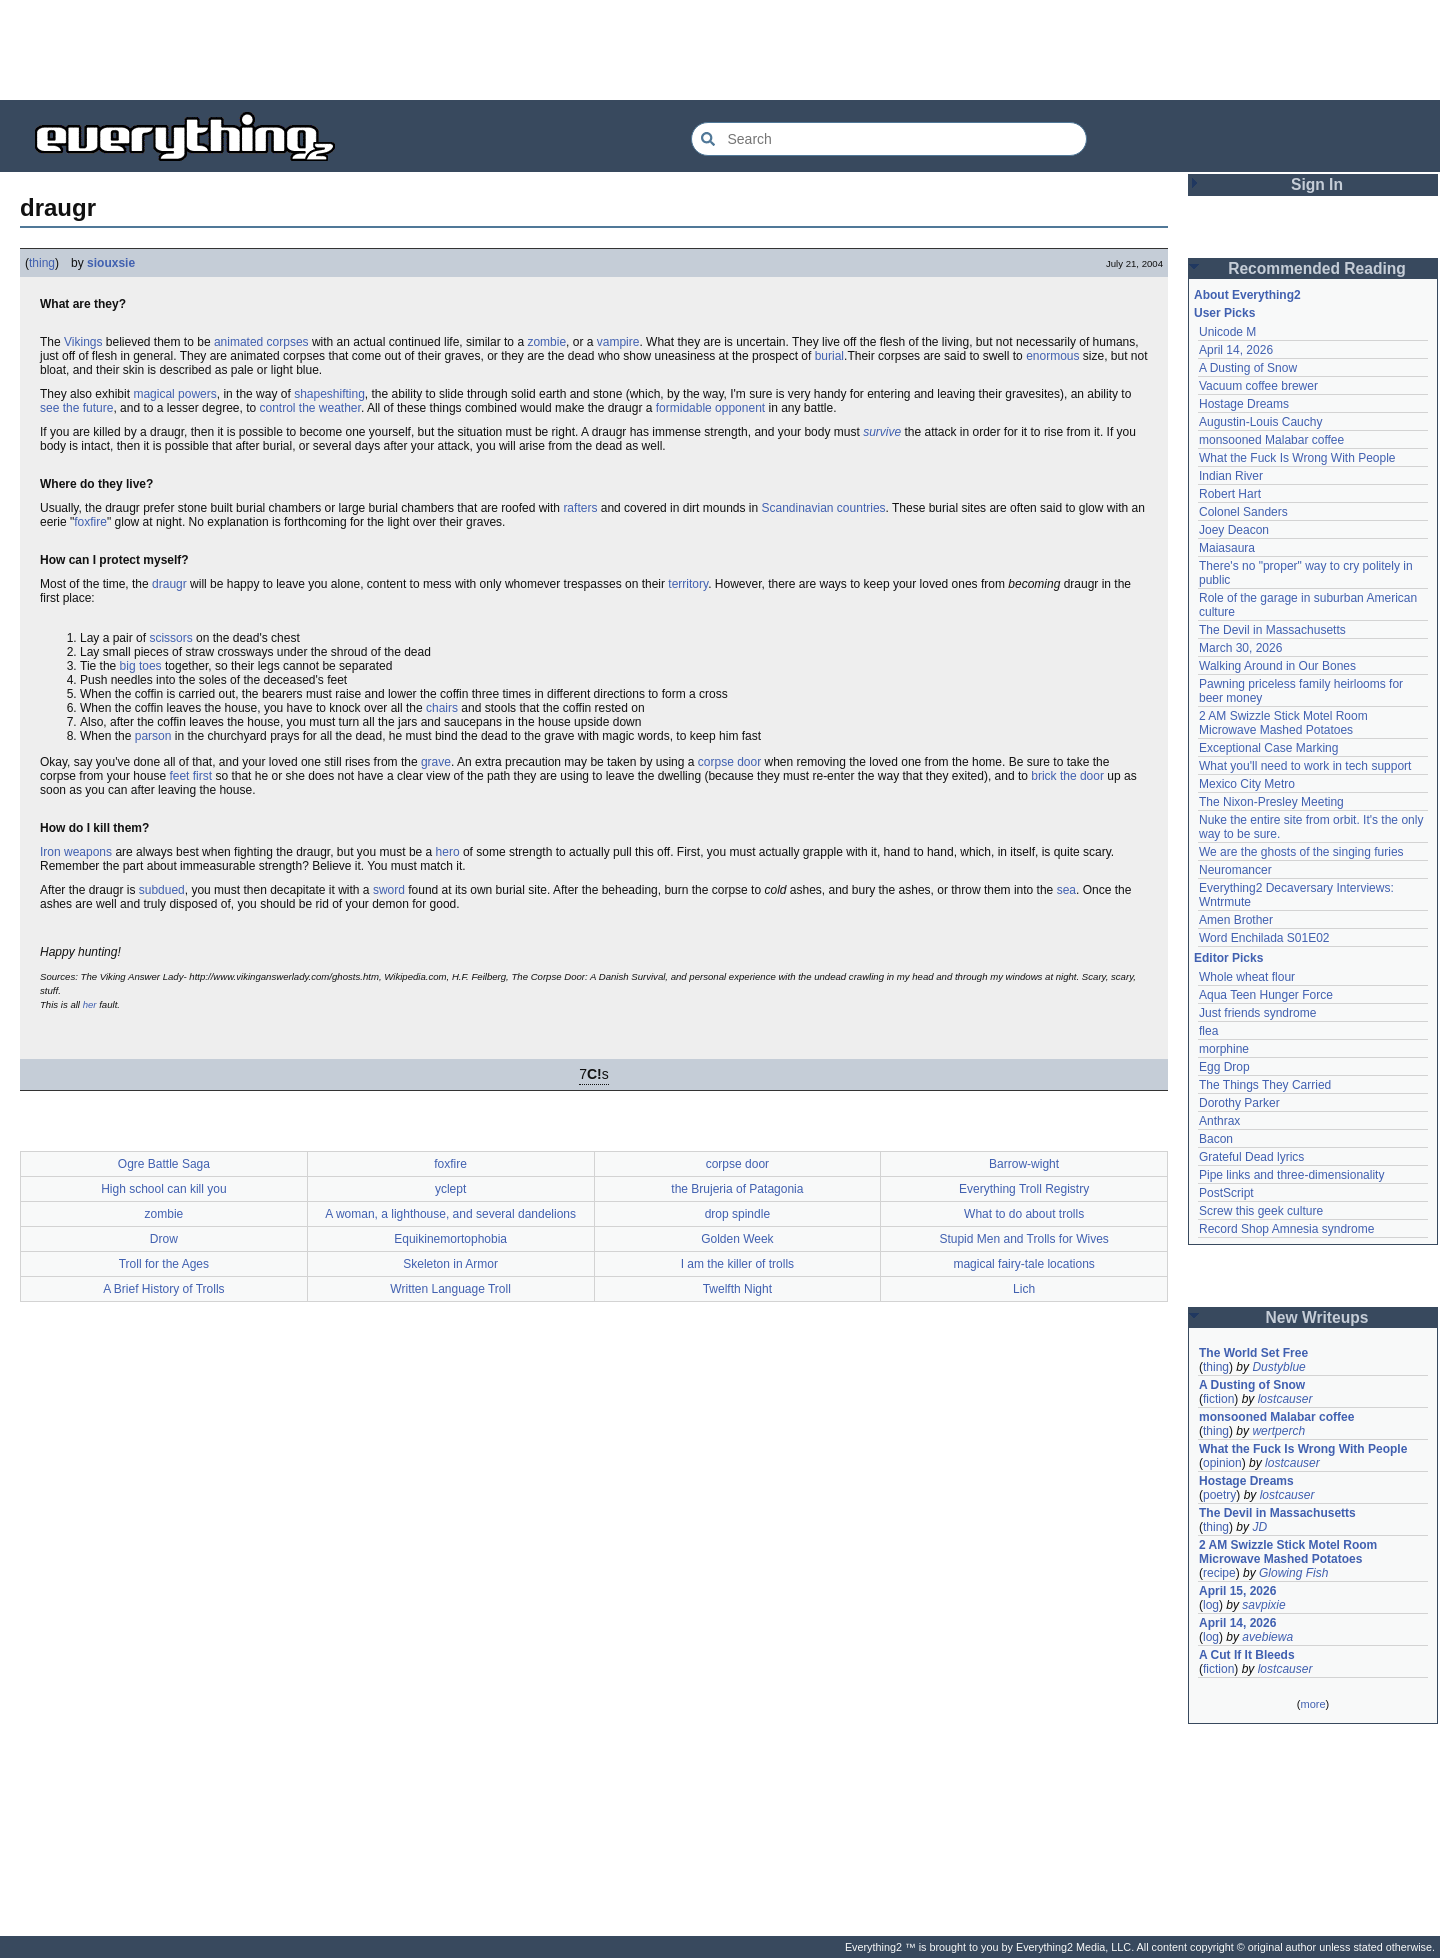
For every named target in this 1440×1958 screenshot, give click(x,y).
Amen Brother (1236, 920)
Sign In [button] (1317, 184)
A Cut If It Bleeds (1247, 1655)
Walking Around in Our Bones (1277, 666)
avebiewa (1267, 1637)
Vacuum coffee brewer (1258, 386)
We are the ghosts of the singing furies (1301, 852)
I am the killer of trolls (737, 1264)
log (1211, 1605)
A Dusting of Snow (1248, 368)
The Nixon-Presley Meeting (1271, 802)
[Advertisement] (720, 50)
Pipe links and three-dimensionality (1291, 1175)
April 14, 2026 (1236, 350)
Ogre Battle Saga (164, 1164)
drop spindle (737, 1214)
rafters (580, 508)
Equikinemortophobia (450, 1239)
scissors (170, 638)
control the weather (309, 408)
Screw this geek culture (1261, 1211)
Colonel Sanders (1243, 512)
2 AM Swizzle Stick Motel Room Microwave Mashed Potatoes (1283, 723)
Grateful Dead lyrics (1251, 1157)
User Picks (1224, 313)
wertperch (1278, 1431)
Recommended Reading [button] (1317, 268)
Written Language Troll (450, 1289)
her (90, 1004)
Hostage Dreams (1244, 404)
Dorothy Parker (1239, 1103)
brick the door (1067, 776)
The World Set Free (1253, 1353)
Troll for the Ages (164, 1264)
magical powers (174, 394)
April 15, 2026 (1237, 1591)
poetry (1219, 1495)
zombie (546, 342)
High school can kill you (163, 1189)
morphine (1224, 1049)
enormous (1052, 356)
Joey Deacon (1234, 530)
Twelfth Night (737, 1289)
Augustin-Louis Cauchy (1260, 422)
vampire (618, 342)
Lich (1024, 1289)
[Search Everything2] (889, 139)
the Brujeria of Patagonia (737, 1189)
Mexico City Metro (1247, 784)
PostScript (1226, 1193)
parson (153, 736)
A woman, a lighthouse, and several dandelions (450, 1214)
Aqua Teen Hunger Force (1266, 995)
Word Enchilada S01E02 (1264, 938)
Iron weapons (76, 852)
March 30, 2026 (1240, 648)
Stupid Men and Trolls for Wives (1023, 1239)
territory (688, 584)
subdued (162, 890)
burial (829, 356)
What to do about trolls (1024, 1214)
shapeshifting (329, 394)
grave (436, 762)
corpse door (729, 762)
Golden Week (737, 1239)
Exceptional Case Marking (1268, 748)
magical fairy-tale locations (1023, 1264)
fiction (1218, 1399)
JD (1259, 1527)
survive (882, 432)
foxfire (90, 522)
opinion (1222, 1463)
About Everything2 (1247, 295)
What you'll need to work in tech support (1305, 766)
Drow (164, 1239)
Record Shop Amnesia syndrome (1286, 1229)
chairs (442, 708)
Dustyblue (1278, 1367)
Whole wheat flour (1247, 977)
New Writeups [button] (1317, 1317)
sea (1066, 890)
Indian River (1231, 476)
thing (42, 263)
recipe (1219, 1573)
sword (389, 890)
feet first (190, 776)
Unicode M (1227, 332)
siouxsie (111, 263)
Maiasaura (1227, 548)
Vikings (83, 342)
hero (448, 852)
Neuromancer (1235, 870)
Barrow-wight (1024, 1164)
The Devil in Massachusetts (1272, 630)
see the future (76, 408)
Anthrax (1219, 1121)
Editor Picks (1228, 958)
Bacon (1216, 1139)
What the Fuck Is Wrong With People (1297, 458)
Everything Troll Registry (1024, 1189)
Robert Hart (1230, 494)
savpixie (1263, 1605)
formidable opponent (710, 408)
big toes (141, 666)
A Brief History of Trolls (163, 1289)
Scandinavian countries (823, 508)
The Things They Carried (1265, 1085)
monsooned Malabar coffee (1271, 440)
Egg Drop (1224, 1067)
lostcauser (1285, 1399)
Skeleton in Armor (450, 1264)
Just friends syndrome (1257, 1013)
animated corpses (261, 342)
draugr (169, 584)
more (1312, 1704)
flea (1208, 1031)
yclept (450, 1189)
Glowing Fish (1293, 1573)
